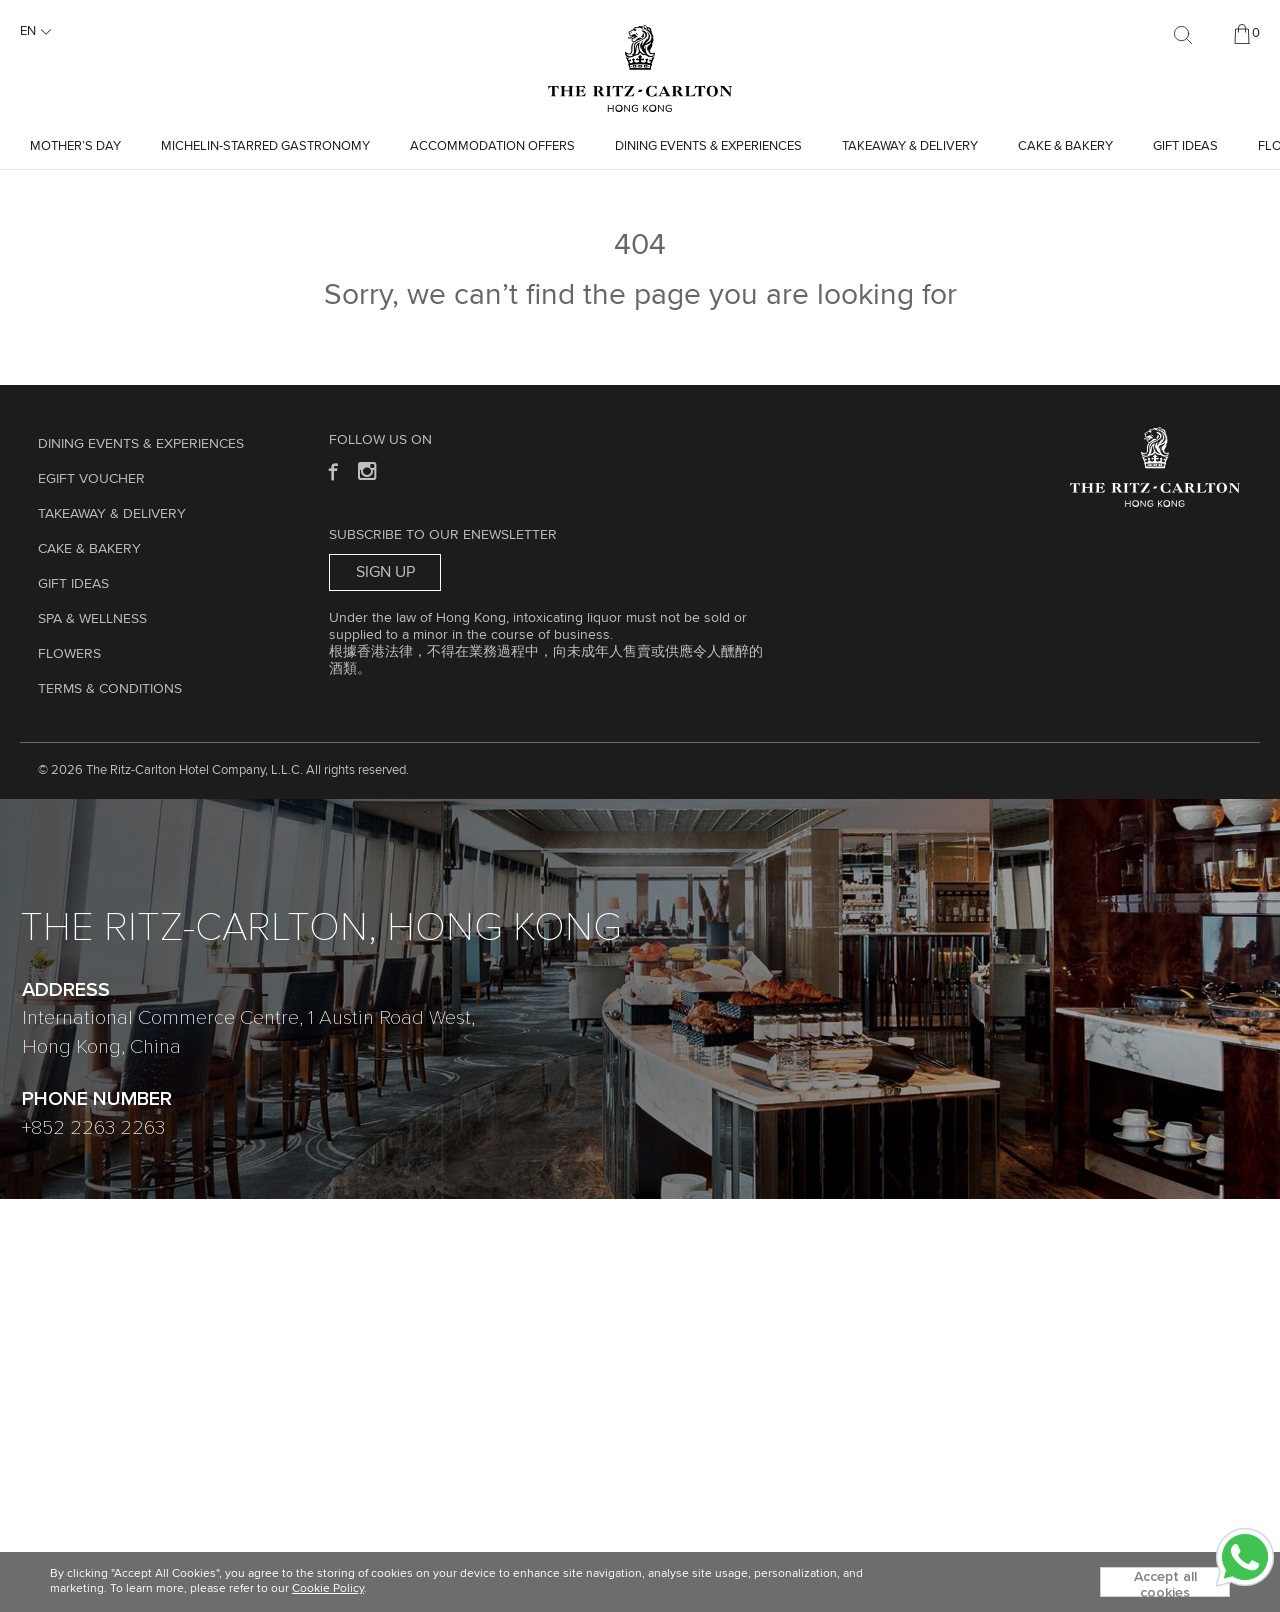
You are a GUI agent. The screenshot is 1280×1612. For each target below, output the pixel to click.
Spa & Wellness (92, 619)
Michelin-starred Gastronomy (265, 146)
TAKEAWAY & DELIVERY (910, 146)
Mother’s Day (75, 146)
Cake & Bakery (1065, 146)
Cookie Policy (328, 1589)
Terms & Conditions (110, 689)
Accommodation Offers (492, 146)
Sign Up (385, 572)
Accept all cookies (1165, 1583)
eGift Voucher (91, 479)
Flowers (69, 654)
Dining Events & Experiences (708, 146)
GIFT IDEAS (1185, 146)
